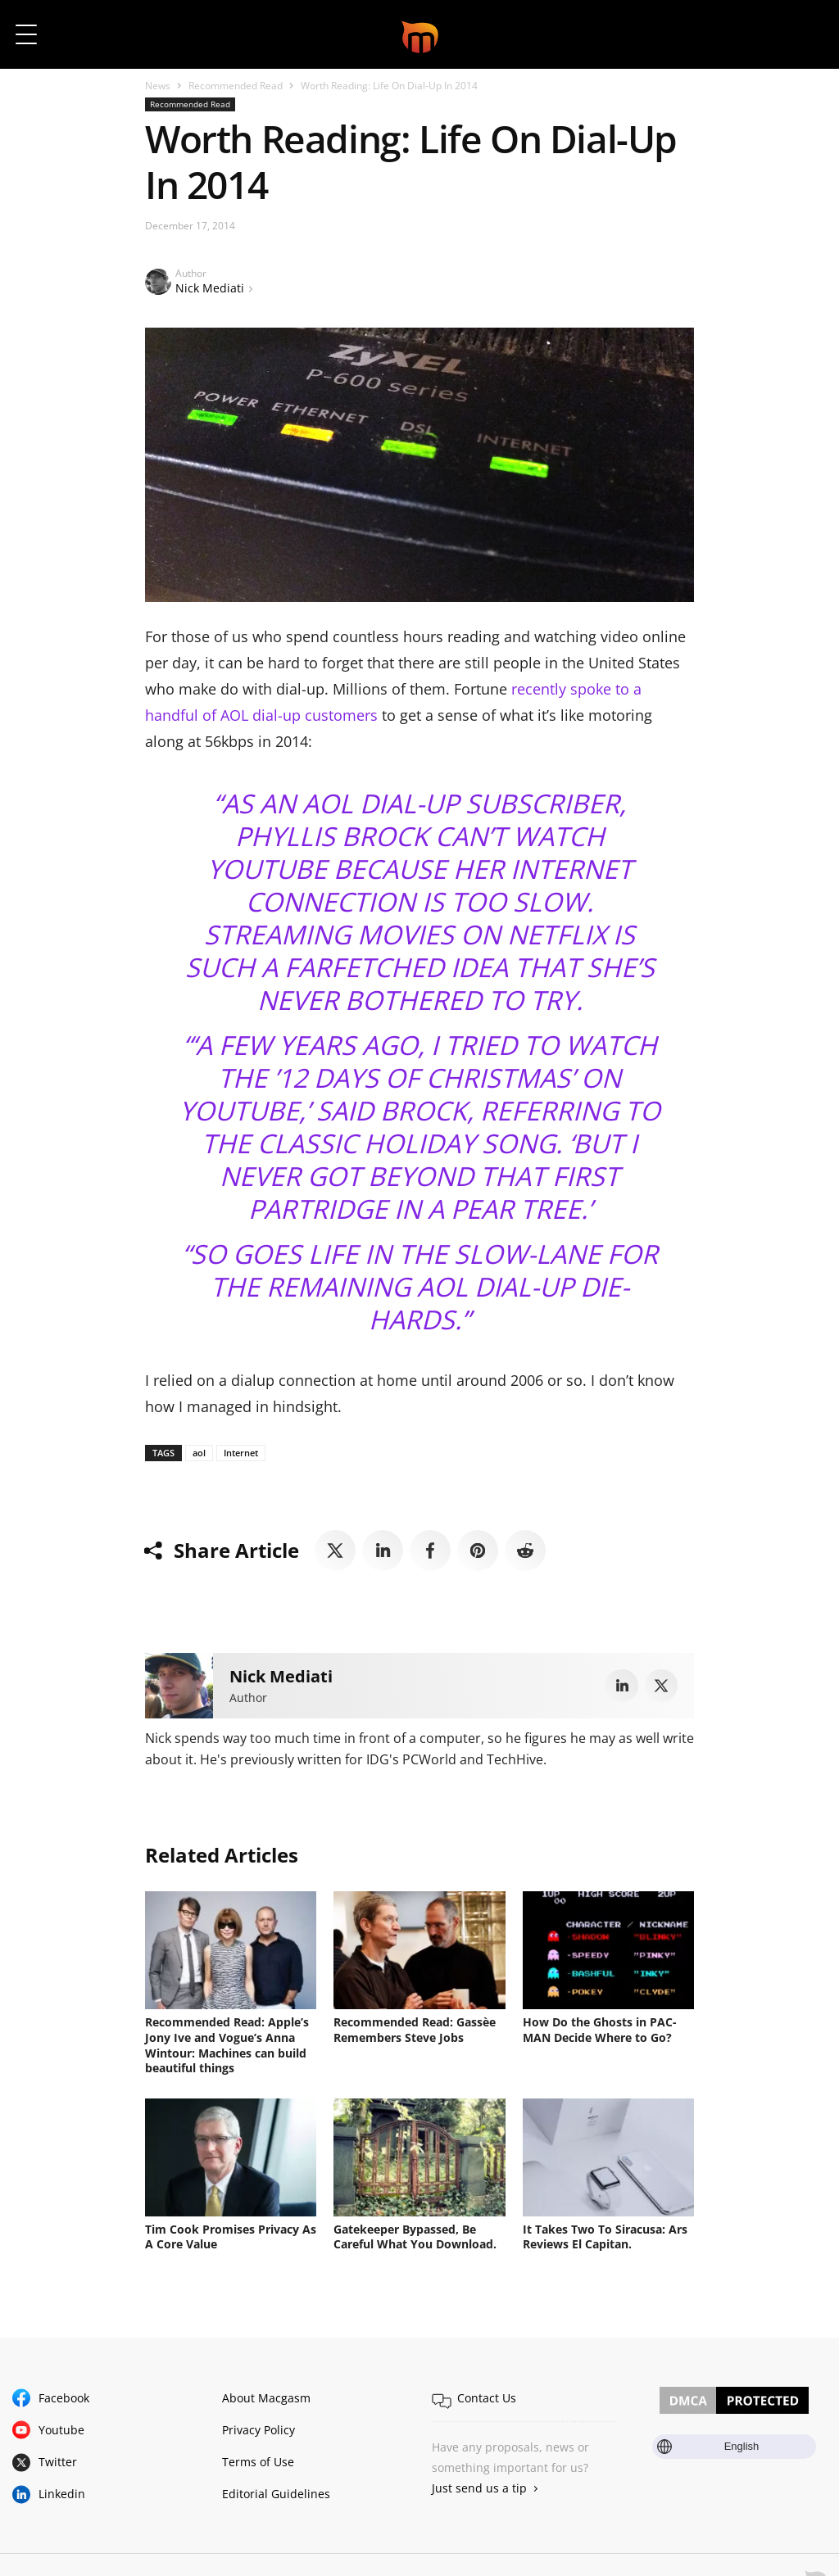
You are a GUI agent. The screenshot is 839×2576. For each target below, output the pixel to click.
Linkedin (62, 2491)
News (157, 86)
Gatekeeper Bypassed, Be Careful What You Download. (416, 2234)
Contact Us (486, 2394)
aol (199, 1452)
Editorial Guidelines (276, 2491)
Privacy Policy (258, 2427)
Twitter (58, 2459)
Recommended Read (235, 86)
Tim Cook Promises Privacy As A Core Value (230, 2234)
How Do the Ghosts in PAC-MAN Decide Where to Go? (600, 2029)
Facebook (64, 2394)
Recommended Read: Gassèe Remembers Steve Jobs (414, 2029)
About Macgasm (266, 2394)
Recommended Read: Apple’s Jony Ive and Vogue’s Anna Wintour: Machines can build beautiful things (227, 2044)
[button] (804, 34)
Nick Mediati (209, 288)
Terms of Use (258, 2459)
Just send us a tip (479, 2485)
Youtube (61, 2427)
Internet (241, 1452)
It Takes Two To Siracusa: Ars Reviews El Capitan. (605, 2234)
